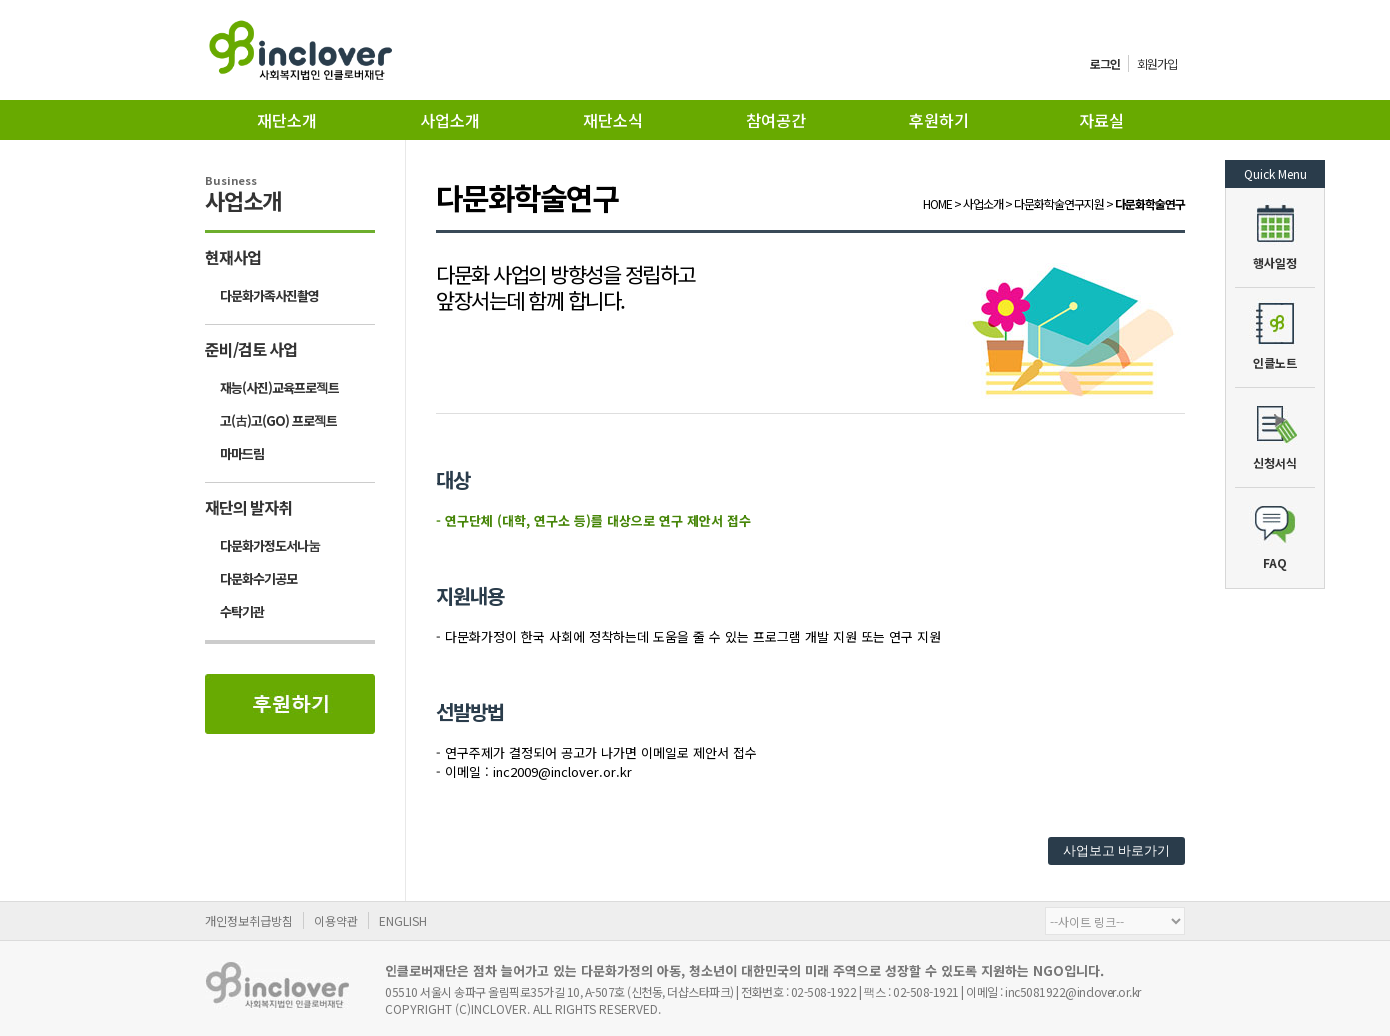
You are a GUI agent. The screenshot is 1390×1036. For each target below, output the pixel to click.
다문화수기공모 (258, 578)
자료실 (1101, 120)
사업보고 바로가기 (1116, 850)
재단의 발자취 (248, 507)
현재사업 (233, 257)
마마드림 (242, 453)
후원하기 (939, 120)
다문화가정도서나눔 (270, 545)
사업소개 (450, 120)
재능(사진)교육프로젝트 (279, 387)
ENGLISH (403, 920)
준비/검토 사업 (251, 349)
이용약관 (336, 920)
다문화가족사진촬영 (269, 295)
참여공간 (776, 120)
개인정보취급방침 (249, 920)
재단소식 (613, 120)
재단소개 (287, 120)
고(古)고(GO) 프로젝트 (278, 420)
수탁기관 (242, 611)
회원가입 (1157, 63)
